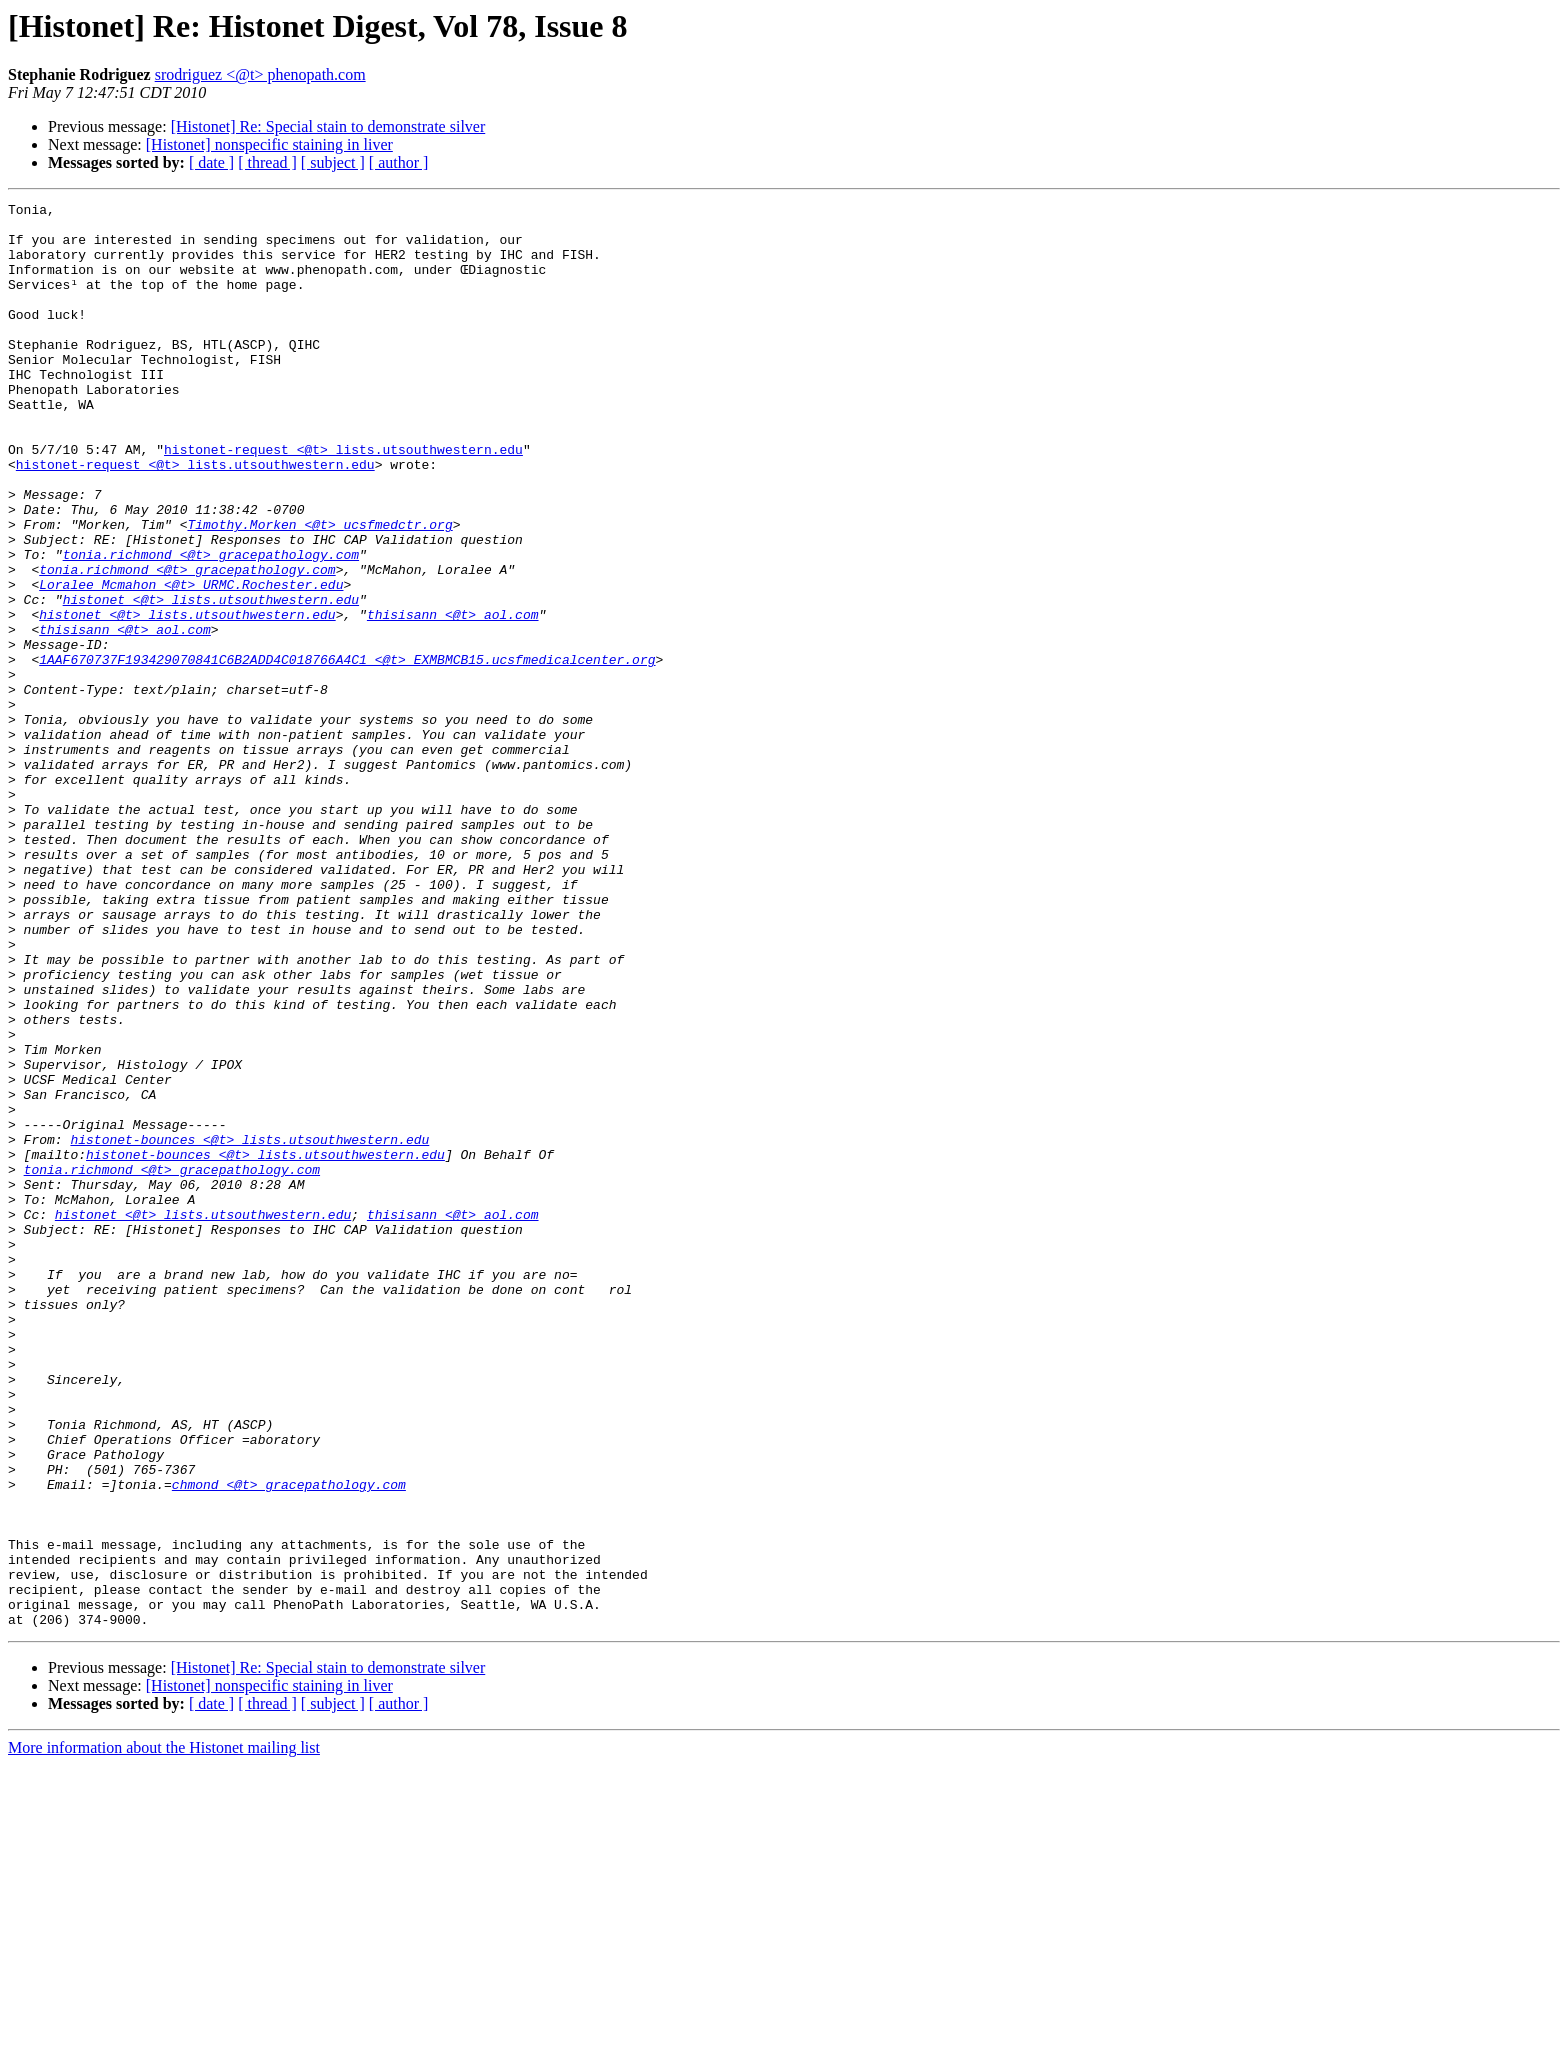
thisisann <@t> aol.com (453, 698)
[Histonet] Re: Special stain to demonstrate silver (328, 126)
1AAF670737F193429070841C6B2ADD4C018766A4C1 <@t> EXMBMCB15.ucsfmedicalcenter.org (347, 752)
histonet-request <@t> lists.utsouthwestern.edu (343, 500)
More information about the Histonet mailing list (164, 2032)
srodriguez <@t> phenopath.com (260, 74)
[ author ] (399, 162)
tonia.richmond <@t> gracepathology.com (211, 626)
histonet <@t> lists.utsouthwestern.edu (211, 680)
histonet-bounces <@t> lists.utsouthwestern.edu (249, 1328)
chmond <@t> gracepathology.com (289, 1742)
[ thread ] (267, 162)
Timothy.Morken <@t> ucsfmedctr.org (319, 590)
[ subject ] (333, 162)
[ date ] (211, 162)
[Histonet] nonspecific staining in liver (269, 144)
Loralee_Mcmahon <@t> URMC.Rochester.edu (191, 662)
